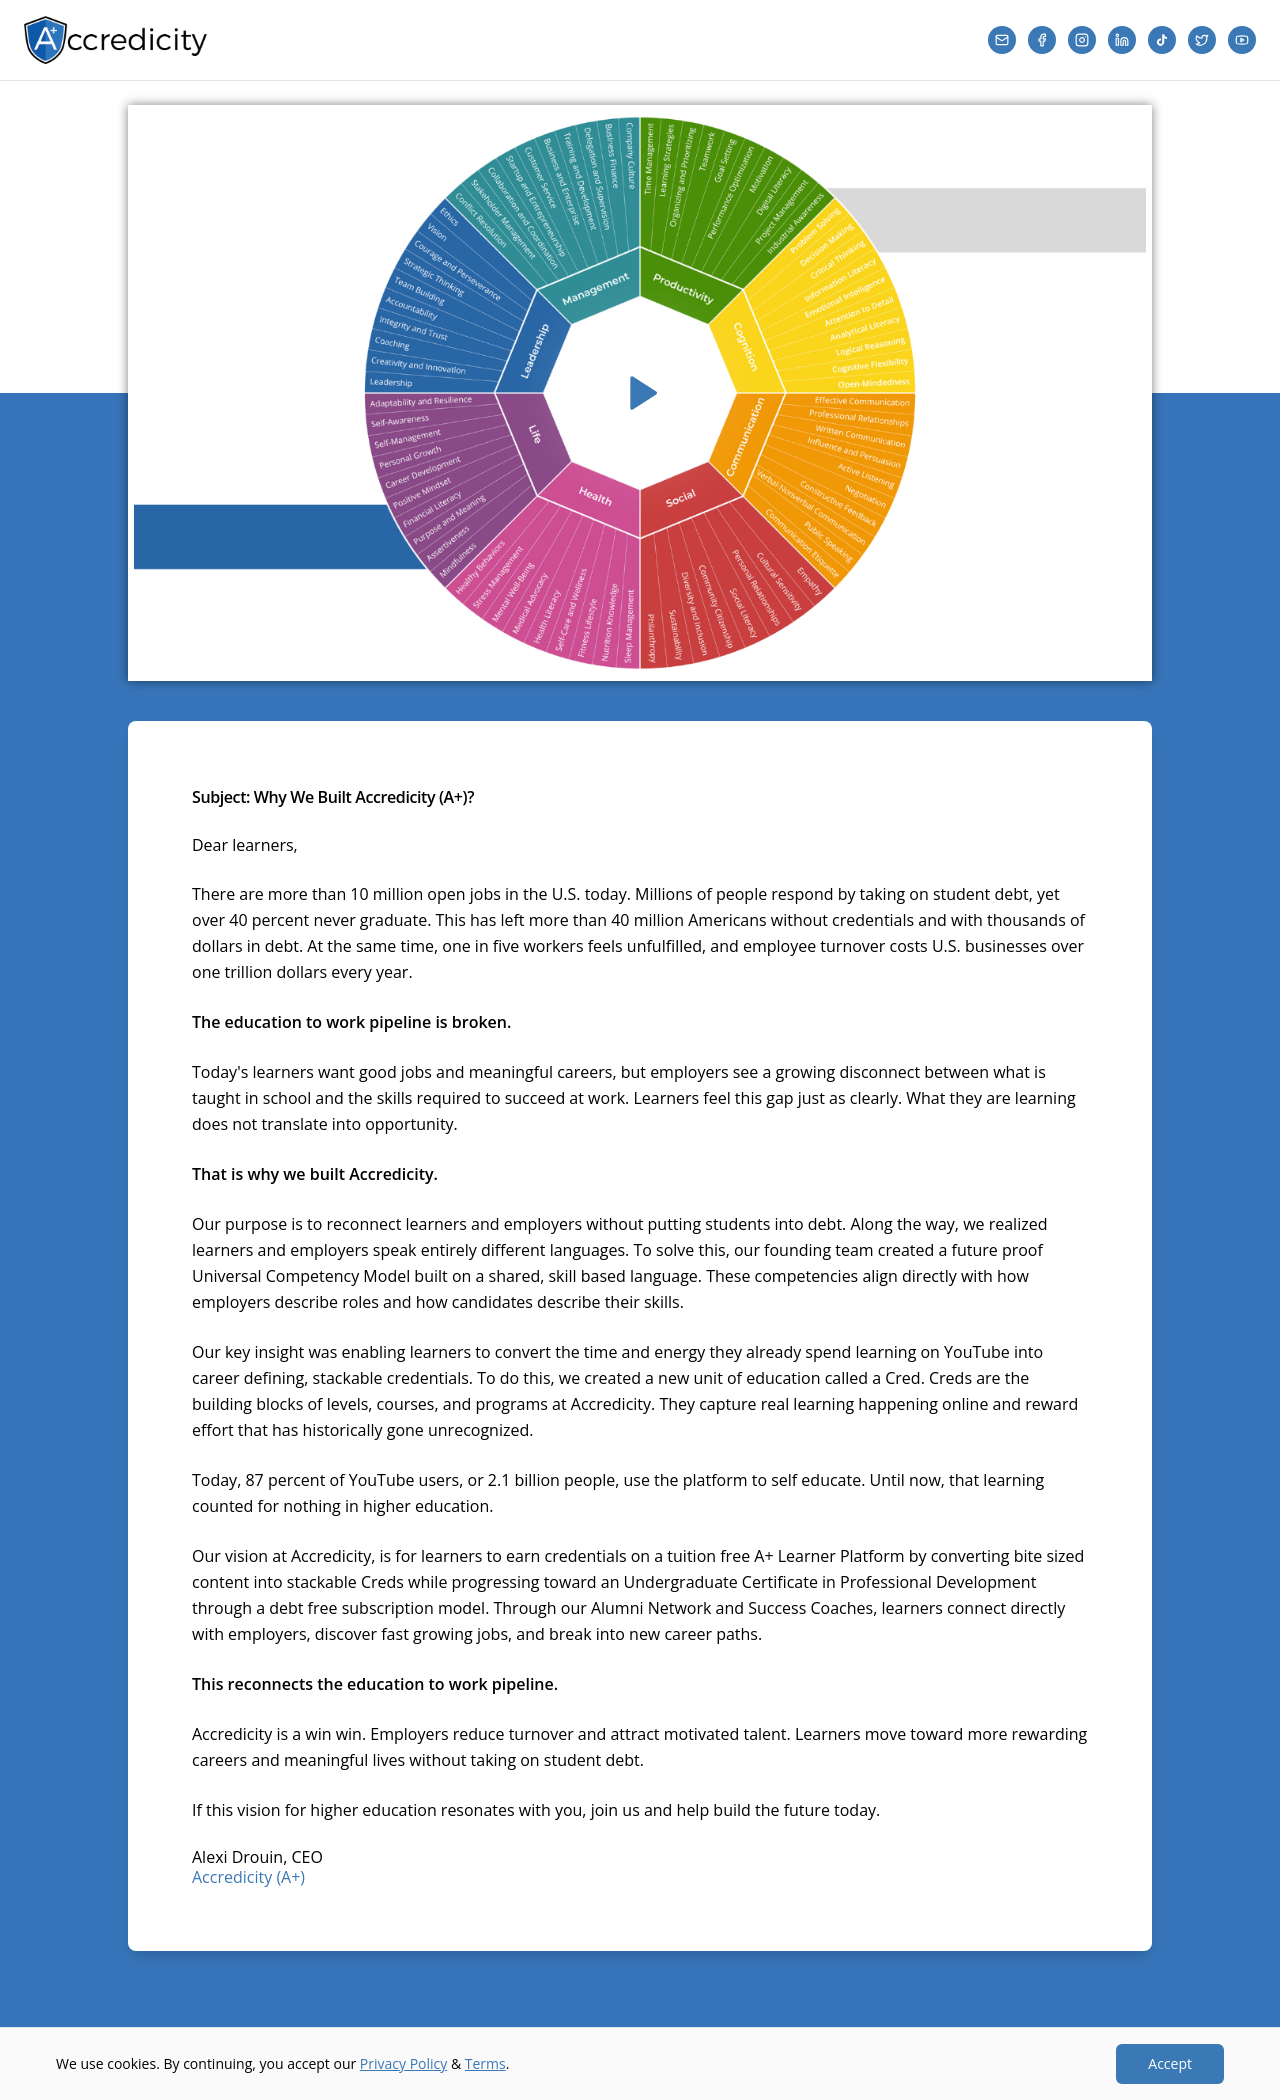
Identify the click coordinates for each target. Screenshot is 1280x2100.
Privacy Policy (403, 2063)
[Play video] (640, 393)
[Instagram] (1082, 40)
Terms (485, 2063)
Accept (1170, 2063)
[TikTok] (1162, 40)
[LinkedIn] (1122, 40)
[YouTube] (1242, 40)
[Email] (1002, 40)
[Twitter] (1202, 40)
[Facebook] (1042, 40)
